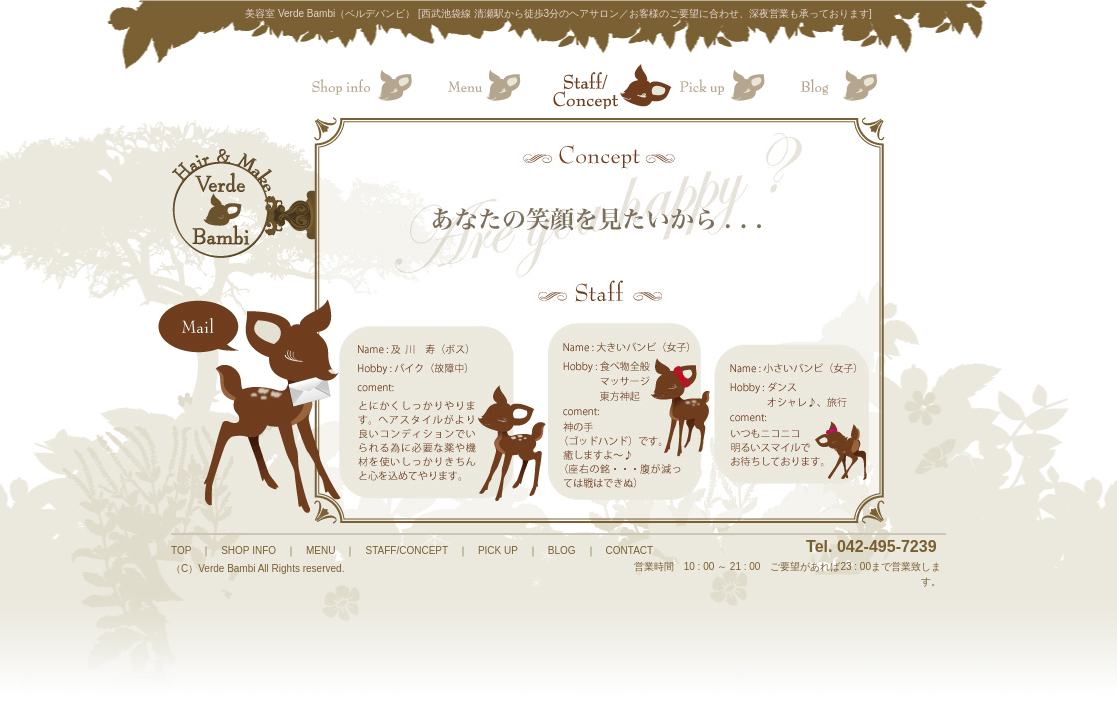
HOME (224, 203)
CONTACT (630, 550)
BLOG (562, 550)
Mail (254, 404)
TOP (181, 550)
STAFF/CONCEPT (406, 550)
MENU (320, 550)
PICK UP (498, 550)
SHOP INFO (248, 550)
